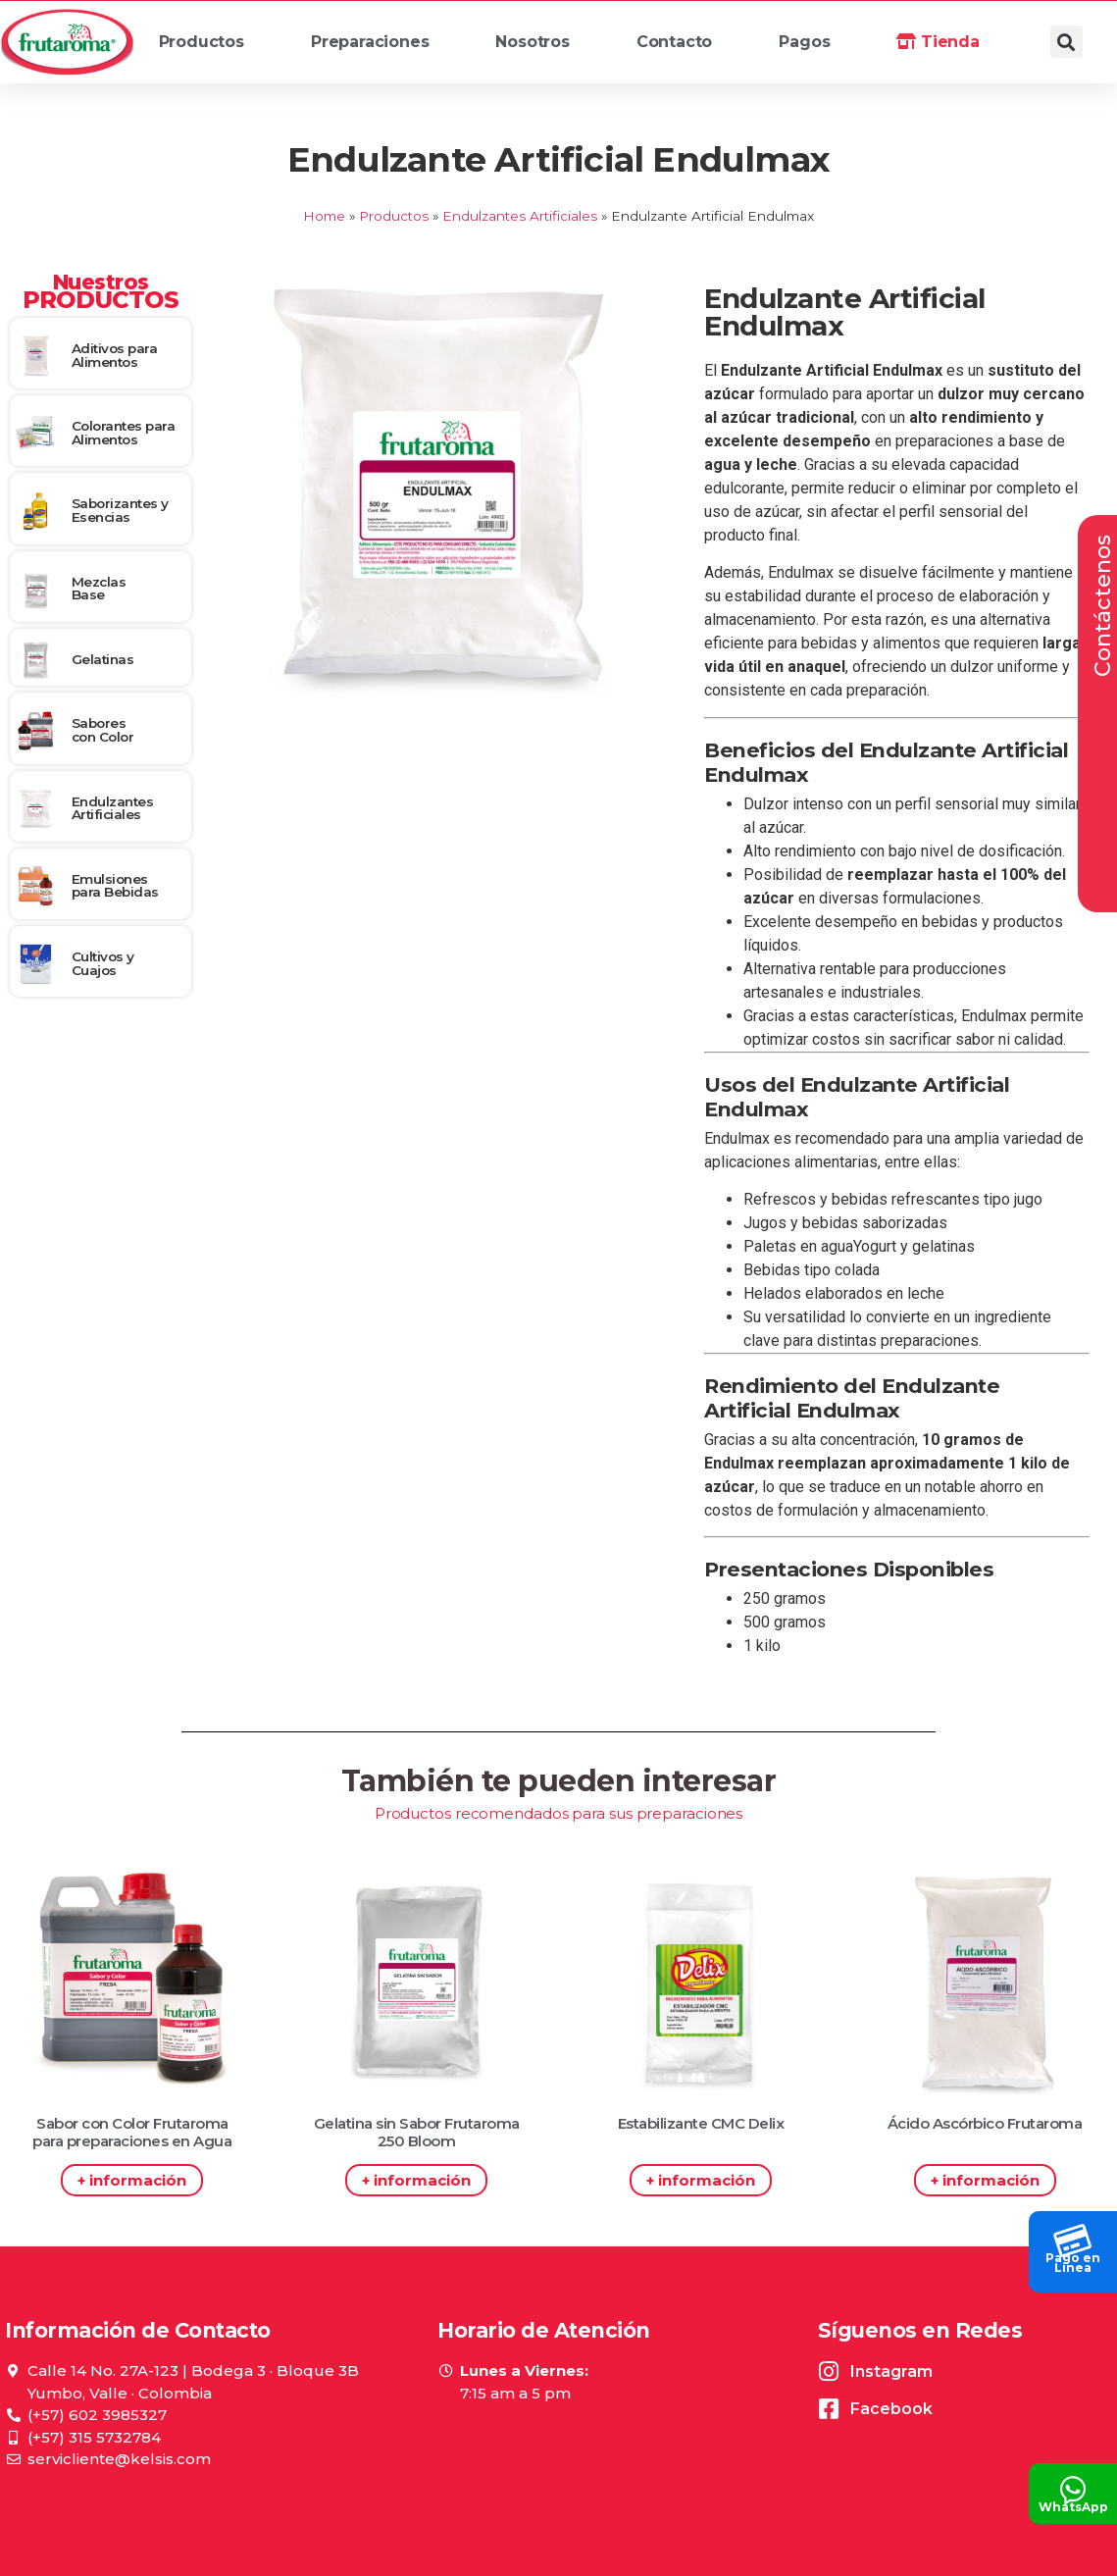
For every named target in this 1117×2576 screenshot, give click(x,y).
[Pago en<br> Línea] (1073, 2235)
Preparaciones (378, 47)
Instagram (891, 2371)
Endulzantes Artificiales (519, 216)
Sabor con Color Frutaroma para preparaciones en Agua (131, 2132)
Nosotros (540, 47)
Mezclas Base (99, 588)
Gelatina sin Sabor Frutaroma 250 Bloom (417, 2132)
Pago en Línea (1072, 2263)
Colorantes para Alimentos (124, 432)
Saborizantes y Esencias (120, 510)
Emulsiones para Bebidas (115, 886)
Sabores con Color (103, 730)
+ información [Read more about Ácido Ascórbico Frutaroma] (985, 2180)
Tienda (937, 41)
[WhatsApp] (1073, 2485)
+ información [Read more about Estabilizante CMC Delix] (700, 2180)
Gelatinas (103, 659)
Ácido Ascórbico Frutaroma (985, 2123)
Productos (210, 47)
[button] (1066, 42)
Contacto (674, 41)
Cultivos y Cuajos (103, 963)
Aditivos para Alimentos (115, 355)
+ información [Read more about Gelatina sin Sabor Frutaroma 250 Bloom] (416, 2180)
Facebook (891, 2408)
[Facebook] (829, 2408)
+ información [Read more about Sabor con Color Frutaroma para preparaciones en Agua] (131, 2180)
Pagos (804, 41)
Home (324, 216)
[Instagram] (829, 2371)
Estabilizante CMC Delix (701, 2123)
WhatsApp (1073, 2506)
